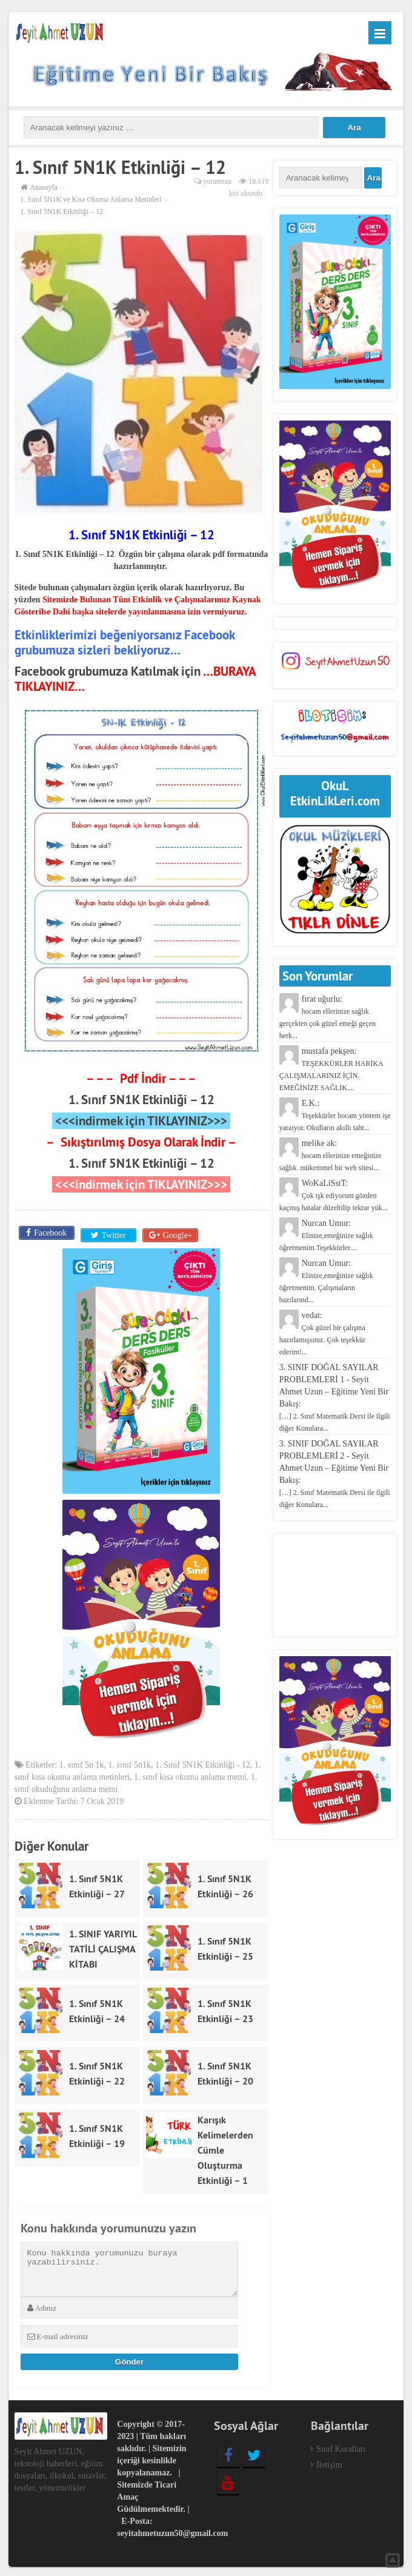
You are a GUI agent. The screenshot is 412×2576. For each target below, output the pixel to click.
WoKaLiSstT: (333, 1195)
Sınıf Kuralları (340, 2446)
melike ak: (330, 1155)
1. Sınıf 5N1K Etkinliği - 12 (202, 1762)
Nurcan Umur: (326, 1235)
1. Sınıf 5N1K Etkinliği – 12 (141, 1099)
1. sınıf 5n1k (129, 1762)
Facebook (49, 1232)
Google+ (176, 1232)
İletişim (329, 2461)
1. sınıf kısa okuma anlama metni (190, 1774)
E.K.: (335, 1115)
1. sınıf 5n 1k (81, 1762)
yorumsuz (217, 181)
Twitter (112, 1232)
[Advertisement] (335, 1585)
